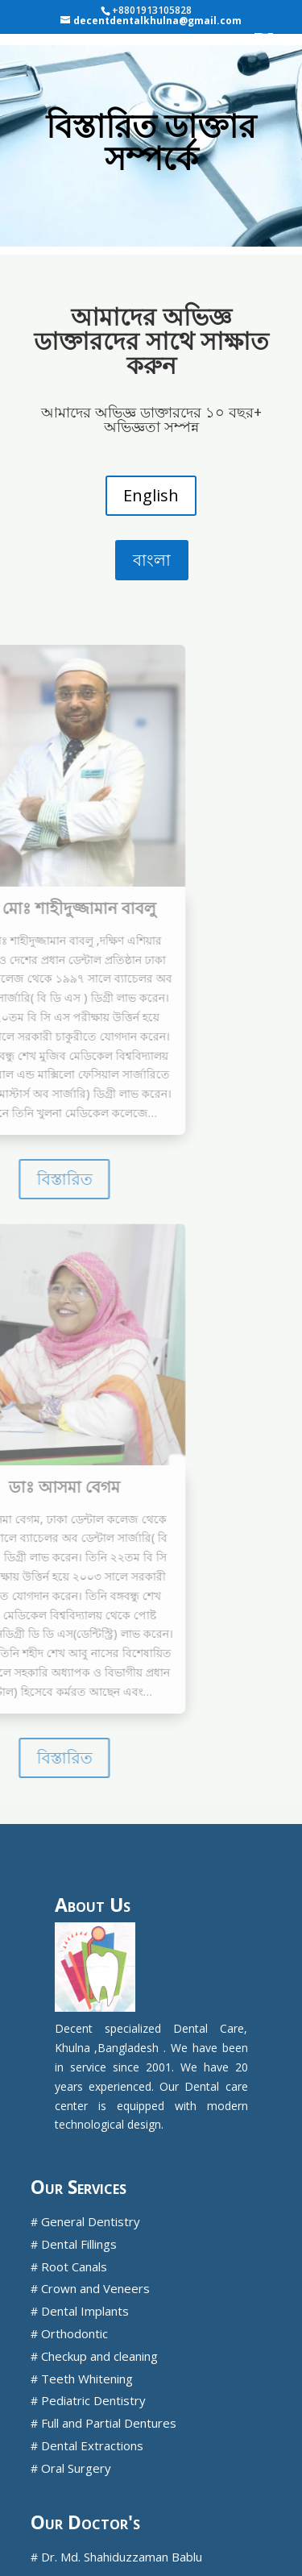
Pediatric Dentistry (93, 2400)
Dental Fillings (79, 2244)
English (151, 495)
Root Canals (74, 2266)
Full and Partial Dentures (108, 2423)
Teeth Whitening (87, 2378)
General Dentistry (90, 2221)
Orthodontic (74, 2333)
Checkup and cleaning (99, 2356)
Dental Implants (85, 2311)
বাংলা (152, 560)
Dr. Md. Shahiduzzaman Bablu (121, 2557)
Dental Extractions (92, 2445)
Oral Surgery (76, 2468)
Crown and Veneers (95, 2288)
